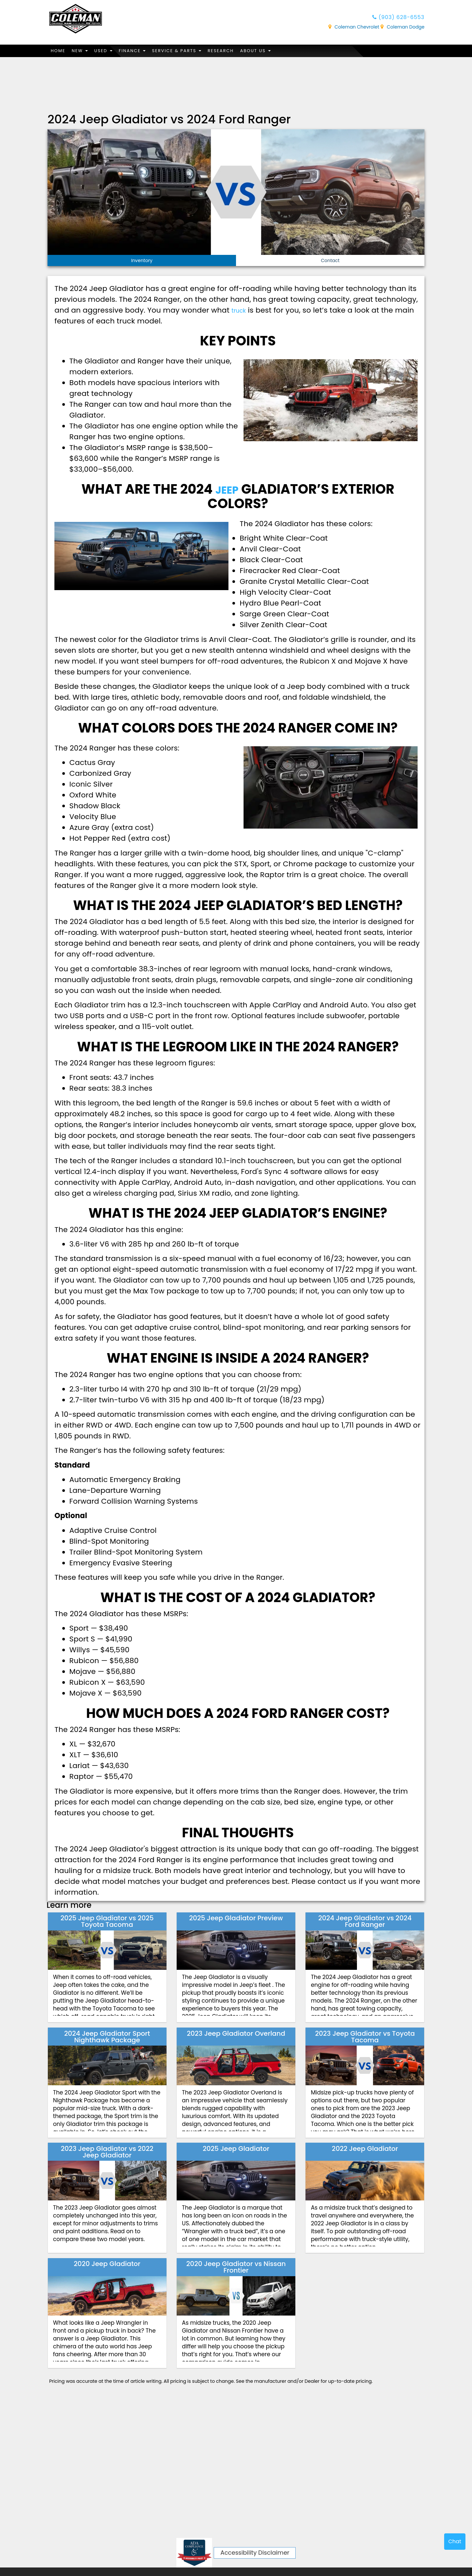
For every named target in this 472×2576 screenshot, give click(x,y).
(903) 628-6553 (392, 18)
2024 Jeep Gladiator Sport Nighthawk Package (107, 2037)
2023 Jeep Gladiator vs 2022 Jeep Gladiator (107, 2152)
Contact (330, 261)
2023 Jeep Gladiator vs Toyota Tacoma (365, 2037)
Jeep (227, 490)
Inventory (141, 261)
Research (238, 51)
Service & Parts (190, 51)
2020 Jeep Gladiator (107, 2264)
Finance (141, 51)
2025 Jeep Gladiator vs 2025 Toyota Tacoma (106, 1922)
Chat (454, 2541)
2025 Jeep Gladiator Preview (236, 1918)
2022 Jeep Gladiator (365, 2149)
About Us (276, 51)
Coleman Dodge (402, 29)
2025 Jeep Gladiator (236, 2149)
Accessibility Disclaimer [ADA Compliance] (255, 2553)
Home (59, 51)
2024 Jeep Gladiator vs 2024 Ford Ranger (365, 1922)
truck (240, 310)
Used (109, 51)
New (83, 51)
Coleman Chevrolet (353, 29)
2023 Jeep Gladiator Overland (236, 2033)
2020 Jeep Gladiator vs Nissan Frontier (235, 2268)
